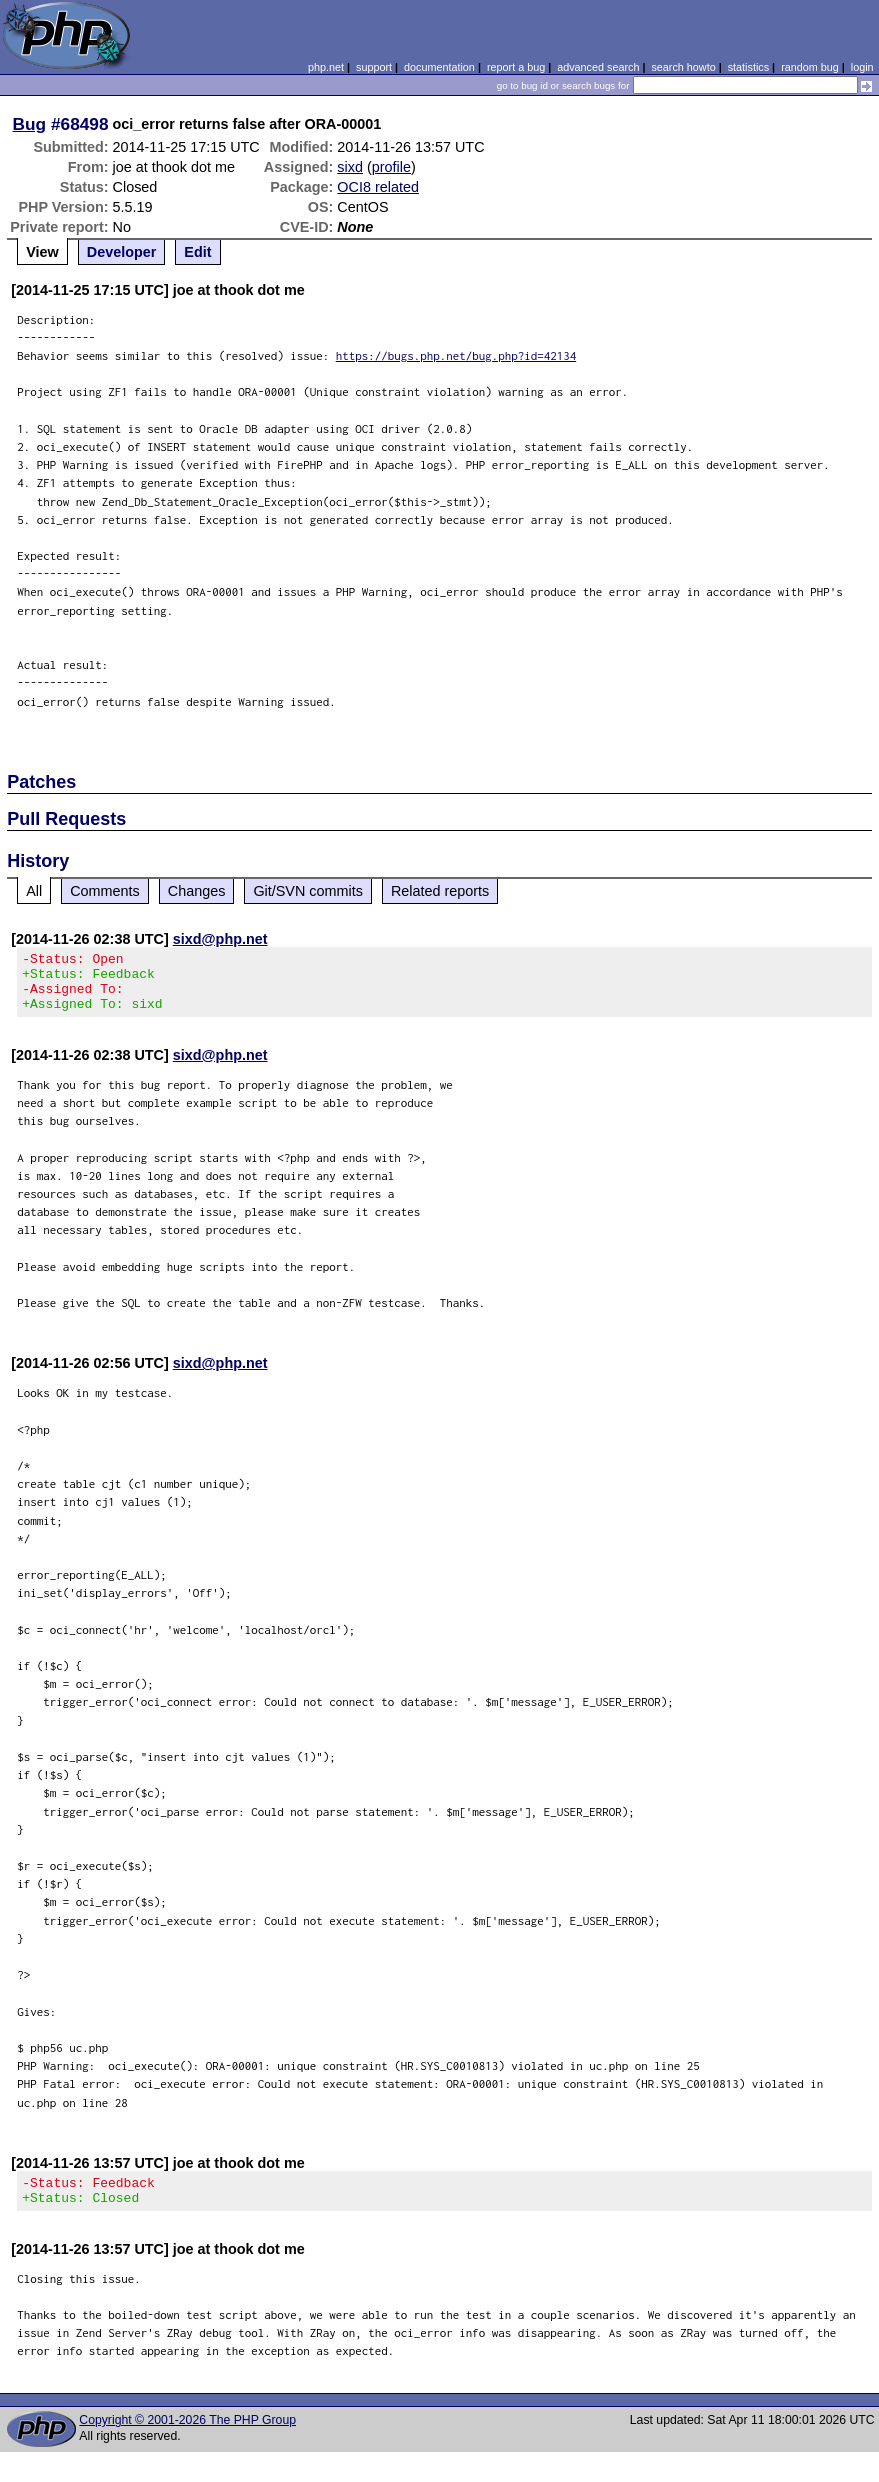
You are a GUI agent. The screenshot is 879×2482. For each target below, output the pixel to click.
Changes (197, 891)
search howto (683, 67)
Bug (30, 124)
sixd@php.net (220, 939)
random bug (810, 67)
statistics (748, 67)
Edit (197, 252)
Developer (122, 252)
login (862, 67)
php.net (326, 67)
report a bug (516, 67)
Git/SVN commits (308, 891)
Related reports (440, 891)
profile (391, 167)
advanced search (598, 67)
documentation (439, 67)
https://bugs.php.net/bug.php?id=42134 (456, 355)
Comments (105, 891)
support (374, 67)
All (34, 891)
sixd (350, 167)
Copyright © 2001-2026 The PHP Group (187, 2438)
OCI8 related (378, 187)
